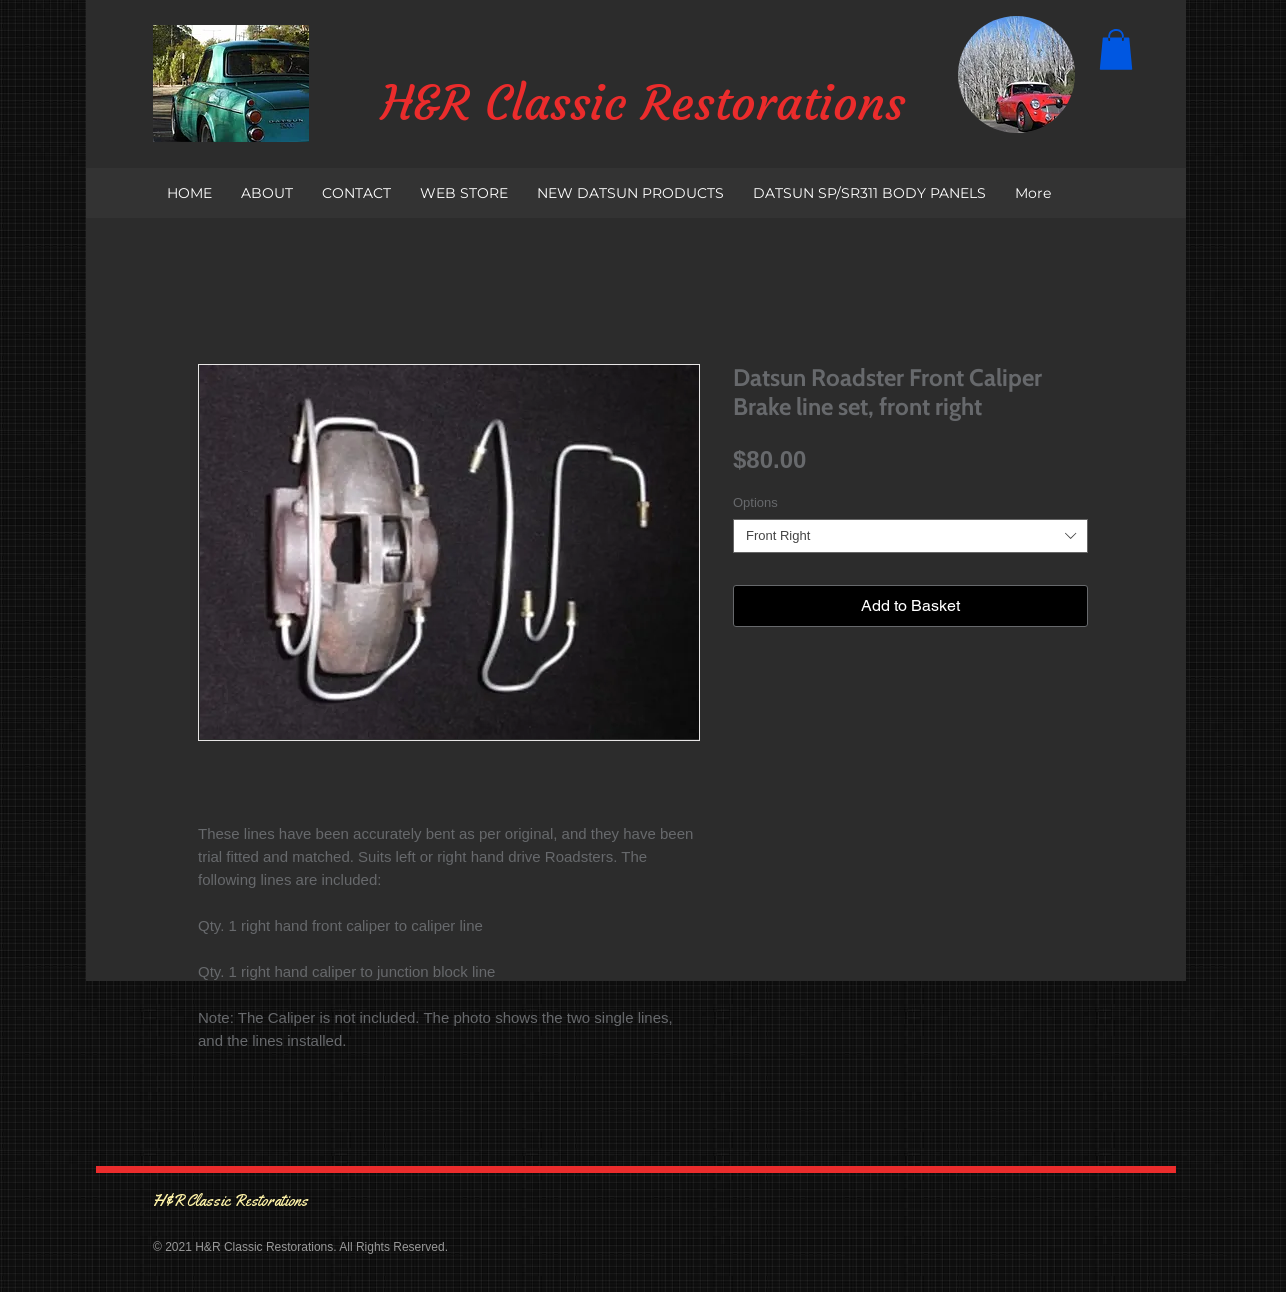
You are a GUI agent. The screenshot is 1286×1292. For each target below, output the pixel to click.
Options (755, 502)
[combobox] (910, 536)
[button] (1116, 49)
